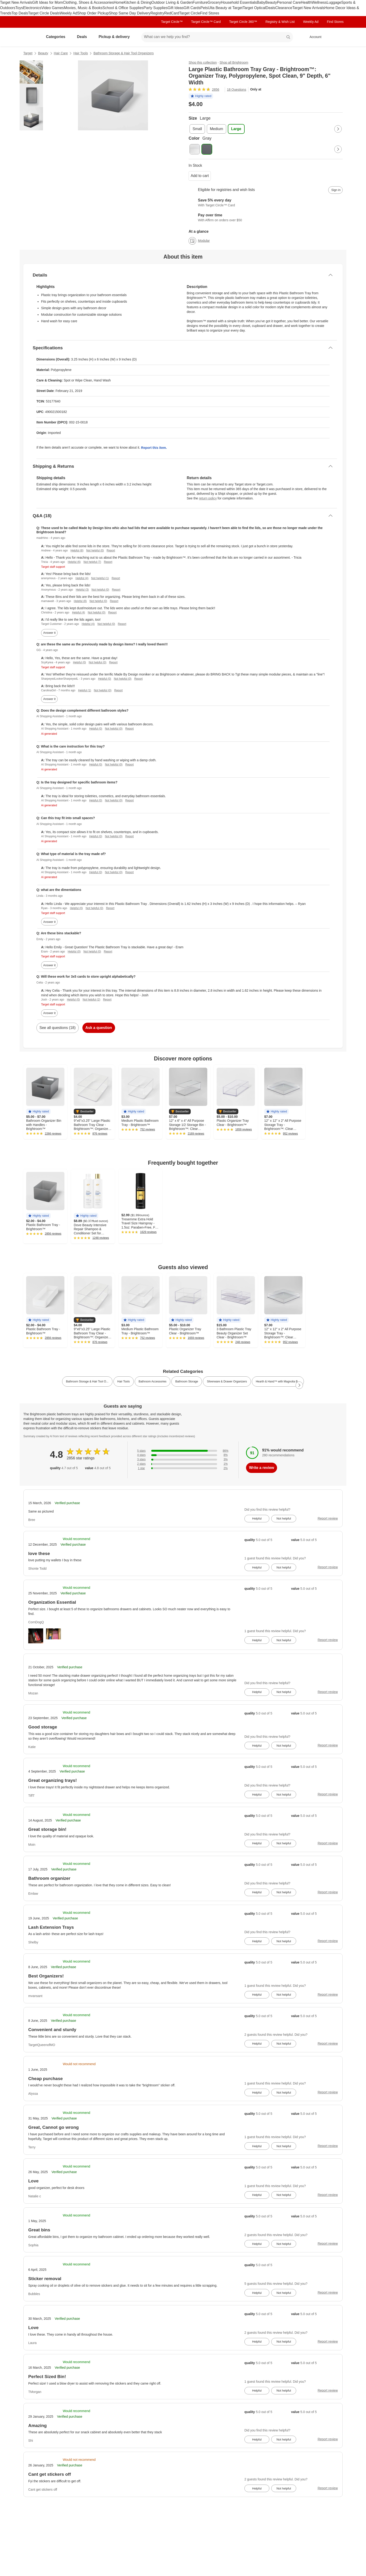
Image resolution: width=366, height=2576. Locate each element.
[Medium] (216, 129)
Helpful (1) (84, 690)
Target (27, 53)
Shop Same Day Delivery (130, 13)
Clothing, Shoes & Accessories (88, 2)
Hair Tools (80, 53)
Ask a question (98, 1028)
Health (306, 2)
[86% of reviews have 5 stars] (183, 1451)
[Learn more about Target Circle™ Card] (266, 203)
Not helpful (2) (91, 999)
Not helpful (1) (100, 578)
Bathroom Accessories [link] (152, 1381)
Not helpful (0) (95, 550)
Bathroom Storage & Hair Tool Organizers (123, 53)
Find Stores (209, 13)
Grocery (214, 2)
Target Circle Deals (44, 13)
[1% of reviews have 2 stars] (183, 1464)
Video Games (52, 8)
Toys (19, 8)
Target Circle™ (172, 22)
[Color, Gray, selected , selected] (207, 149)
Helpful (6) (74, 562)
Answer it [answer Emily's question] (49, 965)
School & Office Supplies (123, 8)
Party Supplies (156, 8)
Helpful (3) (82, 589)
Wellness (319, 2)
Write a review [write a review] (261, 1468)
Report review (328, 1518)
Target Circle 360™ (243, 22)
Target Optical (254, 8)
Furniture (200, 2)
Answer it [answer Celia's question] (49, 1013)
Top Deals (19, 13)
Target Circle (189, 13)
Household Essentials (239, 2)
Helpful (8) (76, 550)
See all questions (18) (57, 1028)
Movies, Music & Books (83, 8)
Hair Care (61, 53)
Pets (204, 8)
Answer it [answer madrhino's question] (49, 632)
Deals (270, 8)
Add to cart (200, 176)
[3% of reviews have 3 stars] (183, 1459)
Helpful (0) (79, 662)
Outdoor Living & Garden (172, 2)
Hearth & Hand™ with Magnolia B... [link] (278, 1381)
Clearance (283, 8)
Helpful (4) (81, 578)
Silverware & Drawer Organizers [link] (227, 1381)
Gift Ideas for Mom (47, 2)
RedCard (171, 13)
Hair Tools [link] (123, 1381)
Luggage (334, 2)
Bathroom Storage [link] (186, 1381)
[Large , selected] (236, 129)
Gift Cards (191, 8)
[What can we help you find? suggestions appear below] (217, 37)
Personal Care (289, 2)
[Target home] (29, 37)
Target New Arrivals (16, 2)
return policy (208, 498)
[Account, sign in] (313, 37)
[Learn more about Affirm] (266, 218)
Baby (261, 2)
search (288, 37)
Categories (57, 37)
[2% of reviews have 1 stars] (183, 1468)
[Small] (197, 129)
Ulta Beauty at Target (225, 8)
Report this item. (154, 448)
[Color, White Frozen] (195, 149)
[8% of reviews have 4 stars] (183, 1455)
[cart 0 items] (336, 37)
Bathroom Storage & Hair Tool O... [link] (87, 1381)
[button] (201, 96)
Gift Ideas (175, 8)
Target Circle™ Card (206, 22)
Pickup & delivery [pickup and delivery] (116, 37)
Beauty (271, 2)
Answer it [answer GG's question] (49, 699)
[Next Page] (338, 129)
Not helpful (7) (92, 562)
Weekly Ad (68, 13)
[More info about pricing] (296, 104)
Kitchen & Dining (137, 2)
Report (111, 550)
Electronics (32, 8)
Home (119, 2)
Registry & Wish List (280, 22)
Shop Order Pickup (93, 13)
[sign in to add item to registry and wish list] (335, 190)
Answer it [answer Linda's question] (49, 922)
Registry (157, 13)
